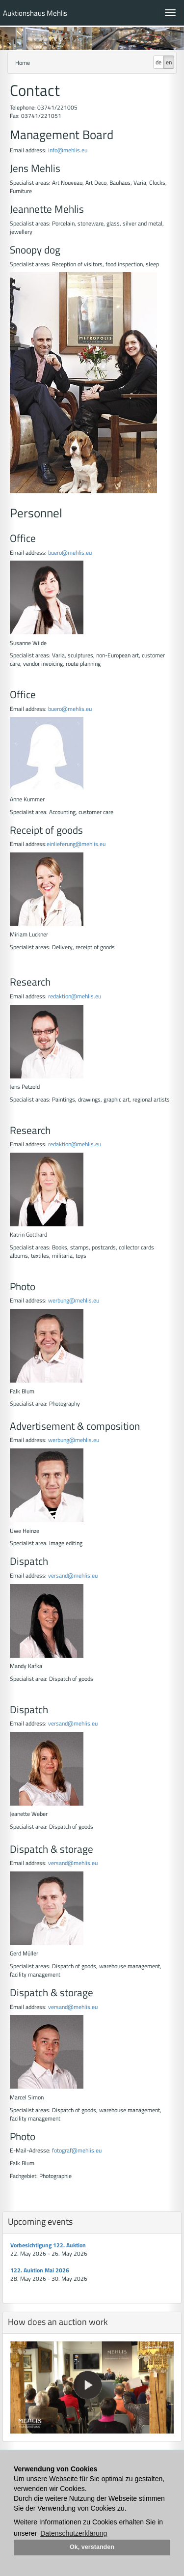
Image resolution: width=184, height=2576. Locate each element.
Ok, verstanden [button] (92, 2547)
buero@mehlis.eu (70, 552)
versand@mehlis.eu (73, 1575)
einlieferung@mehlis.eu (76, 844)
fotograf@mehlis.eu (77, 2150)
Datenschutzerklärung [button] (73, 2533)
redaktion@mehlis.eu (74, 996)
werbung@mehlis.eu (73, 1300)
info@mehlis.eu (67, 150)
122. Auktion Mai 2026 (39, 2270)
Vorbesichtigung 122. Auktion (48, 2245)
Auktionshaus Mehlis (35, 13)
